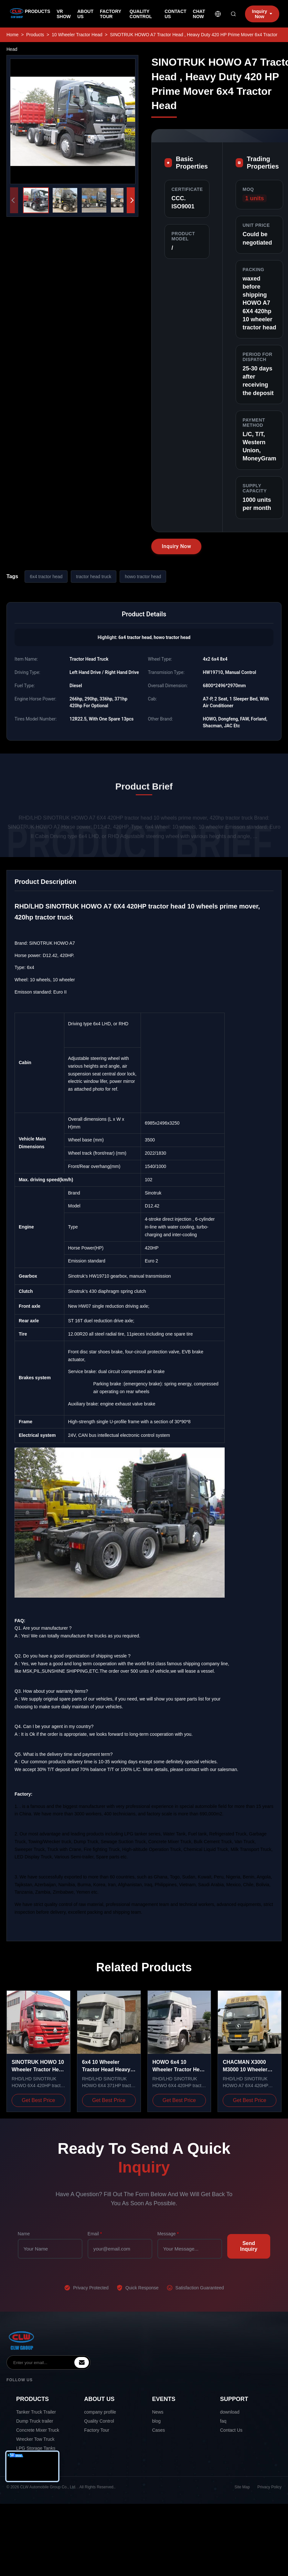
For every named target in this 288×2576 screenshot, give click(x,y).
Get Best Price (38, 2100)
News (158, 2412)
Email (95, 2233)
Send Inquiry (248, 2246)
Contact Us (231, 2430)
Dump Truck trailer (34, 2421)
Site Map (242, 2487)
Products (35, 34)
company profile (100, 2412)
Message (168, 2233)
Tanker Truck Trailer (36, 2412)
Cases (158, 2430)
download (230, 2412)
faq (223, 2421)
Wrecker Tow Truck (35, 2439)
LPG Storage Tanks (35, 2448)
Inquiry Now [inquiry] (262, 14)
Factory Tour (96, 2430)
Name (24, 2233)
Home (12, 34)
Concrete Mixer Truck (37, 2430)
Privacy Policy (269, 2487)
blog (156, 2421)
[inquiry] (81, 2362)
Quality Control (99, 2421)
